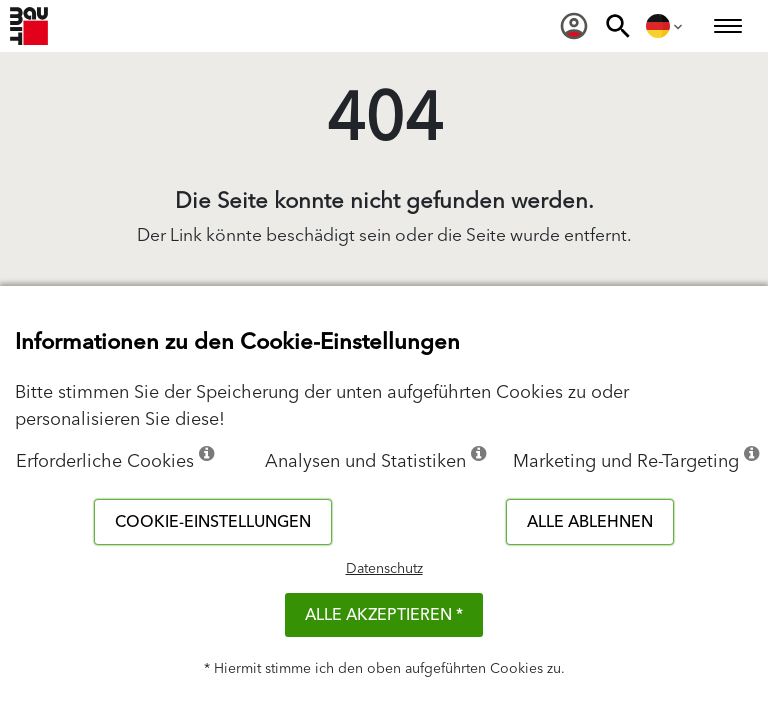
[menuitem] (574, 26)
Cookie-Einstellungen (213, 522)
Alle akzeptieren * (384, 615)
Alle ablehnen (590, 522)
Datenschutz (384, 569)
